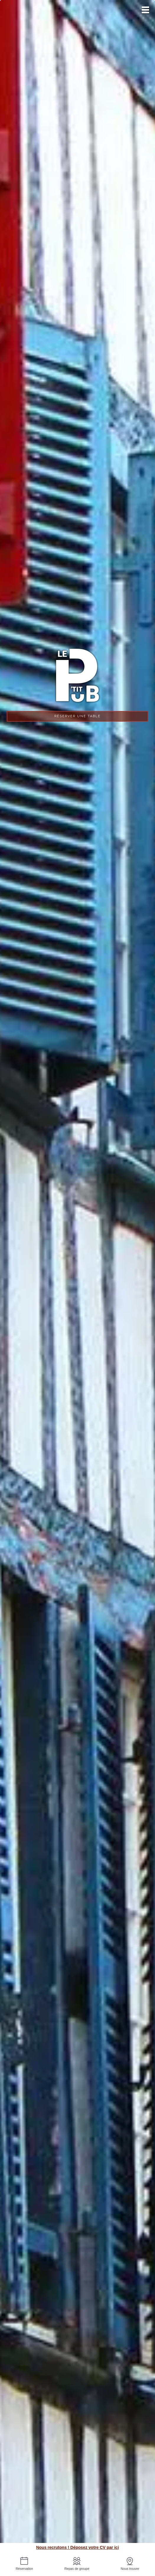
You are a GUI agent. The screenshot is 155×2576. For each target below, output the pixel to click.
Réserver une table (77, 716)
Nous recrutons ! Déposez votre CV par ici (77, 2547)
